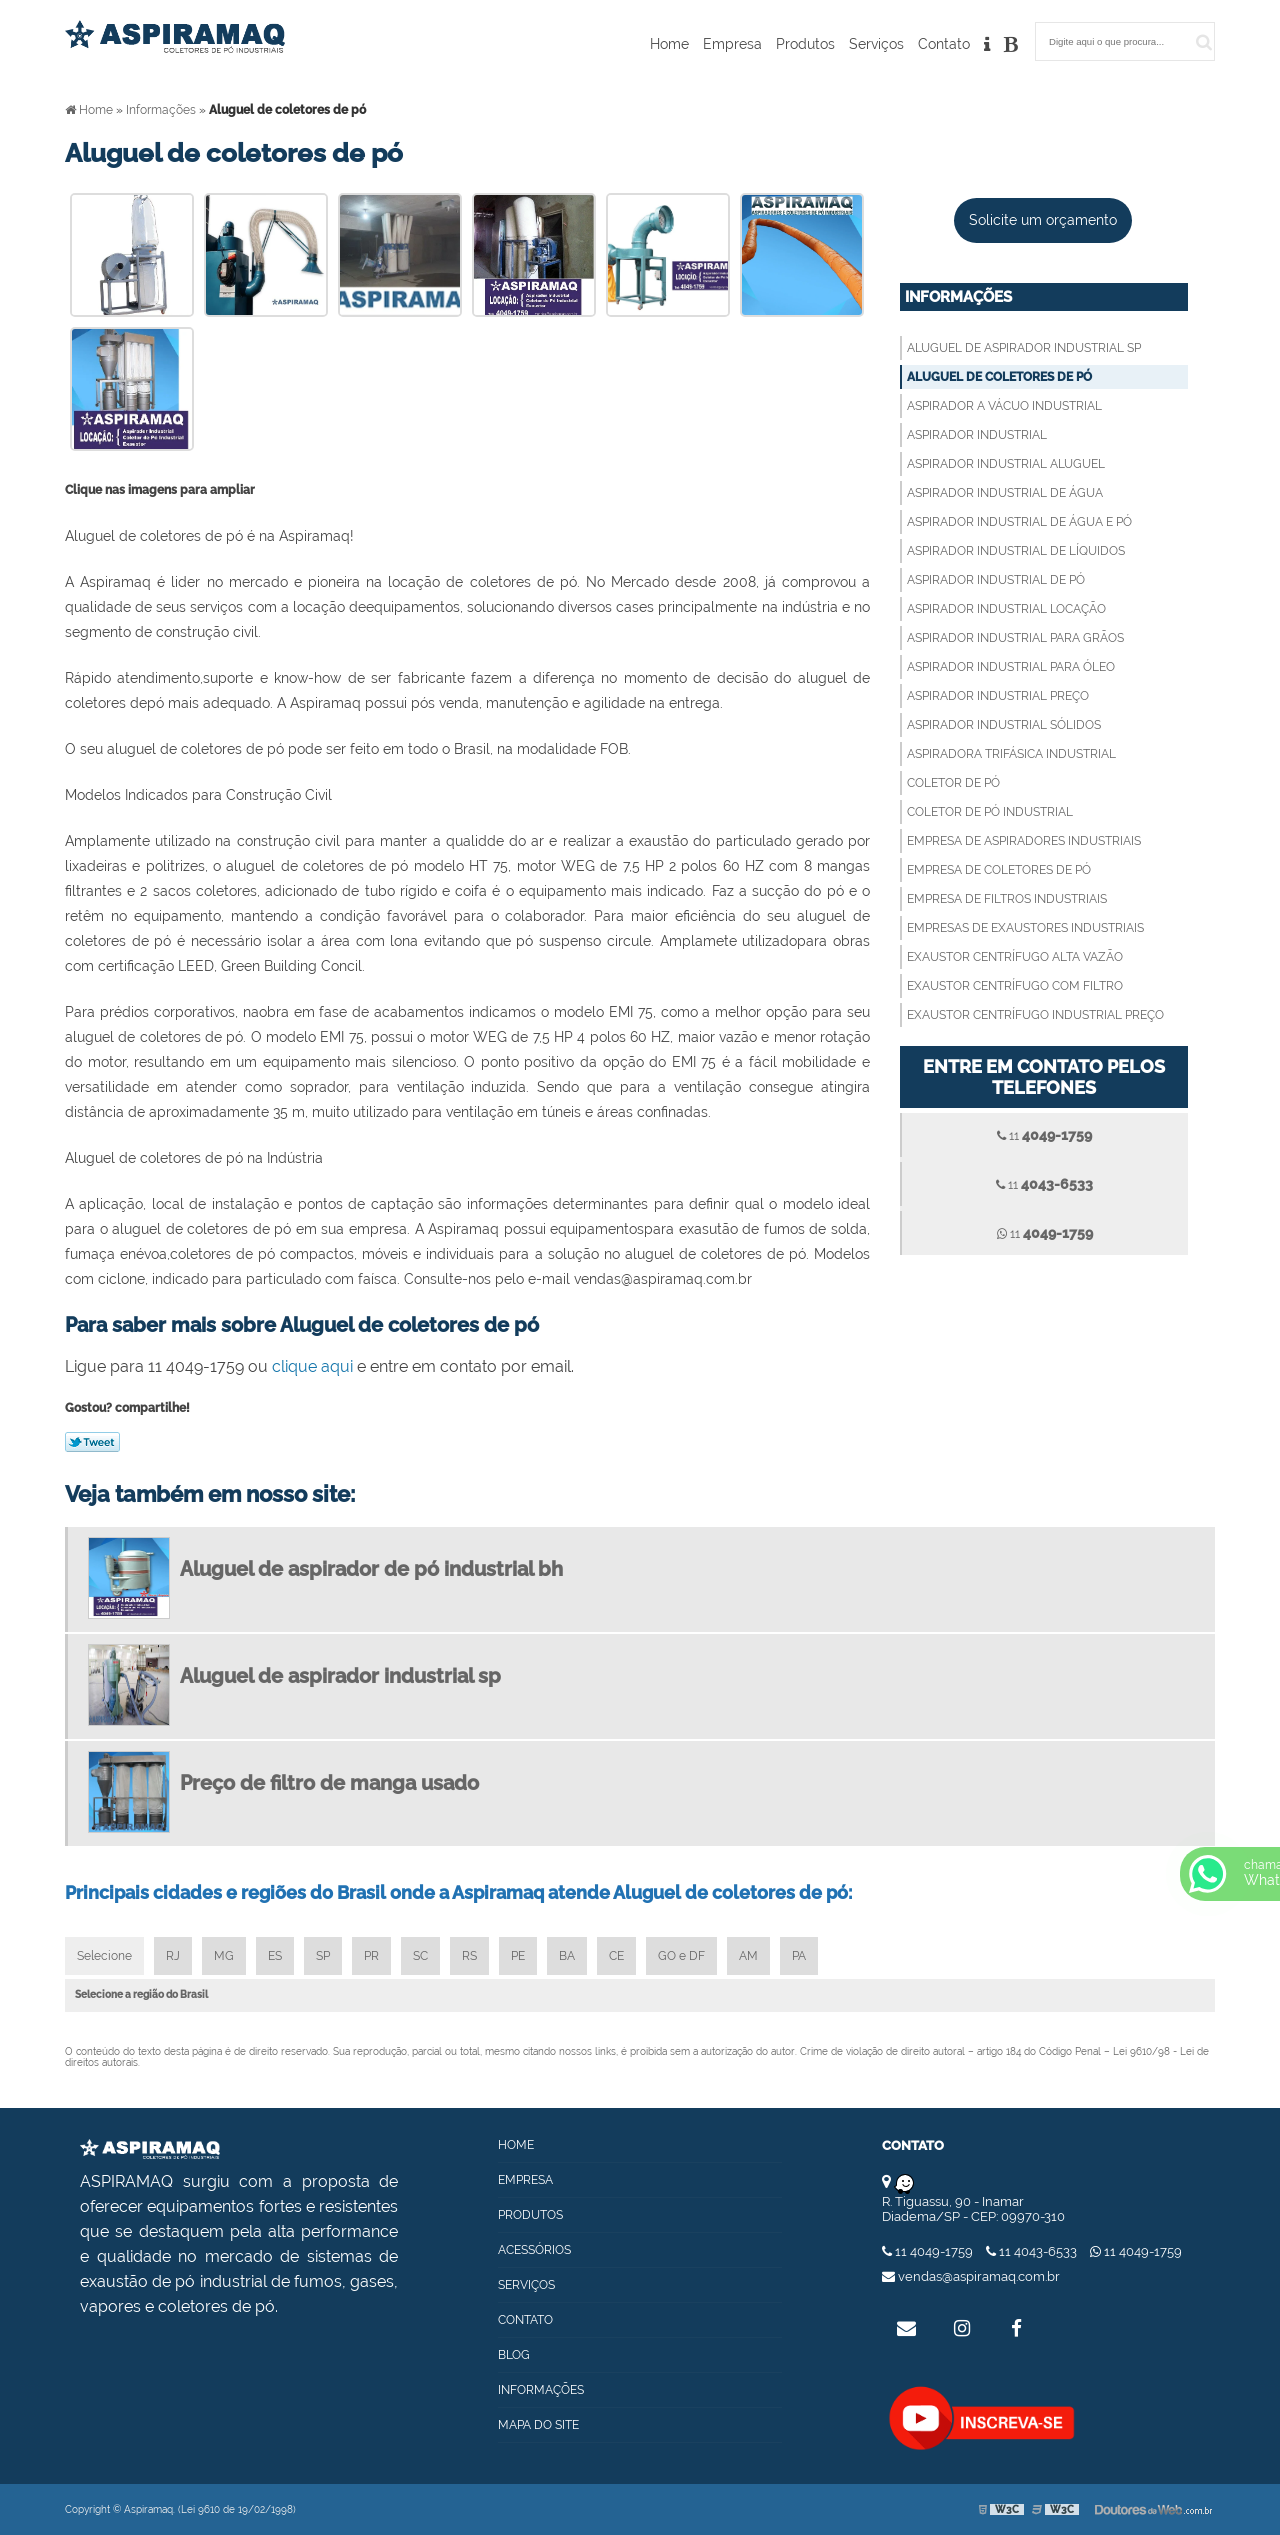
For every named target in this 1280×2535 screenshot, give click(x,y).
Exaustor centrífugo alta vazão (1015, 957)
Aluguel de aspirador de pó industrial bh (371, 1569)
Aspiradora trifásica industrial (1011, 754)
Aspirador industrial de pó (996, 580)
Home (669, 44)
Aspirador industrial (977, 435)
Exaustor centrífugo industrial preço (1035, 1015)
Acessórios (534, 2250)
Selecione (104, 1956)
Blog (514, 2355)
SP (323, 1956)
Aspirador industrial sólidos (1004, 725)
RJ (173, 1956)
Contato (944, 44)
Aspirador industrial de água (1005, 493)
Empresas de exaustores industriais (1025, 928)
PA (799, 1956)
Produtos (805, 44)
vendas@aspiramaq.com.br (971, 2276)
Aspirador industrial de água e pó (1019, 522)
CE (616, 1956)
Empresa (732, 44)
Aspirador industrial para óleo (1011, 667)
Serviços (876, 44)
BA (567, 1956)
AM (748, 1956)
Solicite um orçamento (1043, 220)
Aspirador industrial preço (998, 696)
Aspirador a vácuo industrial (1004, 406)
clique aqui (312, 1366)
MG (224, 1956)
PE (518, 1956)
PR (371, 1956)
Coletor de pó (953, 783)
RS (469, 1956)
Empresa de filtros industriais (1007, 899)
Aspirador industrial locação (1006, 609)
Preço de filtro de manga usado (329, 1783)
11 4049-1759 (929, 2251)
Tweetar (92, 1442)
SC (420, 1956)
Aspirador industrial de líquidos (1016, 551)
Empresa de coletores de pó (999, 870)
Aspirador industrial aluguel (1006, 464)
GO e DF (681, 1956)
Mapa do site (538, 2425)
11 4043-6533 (1033, 2251)
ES (275, 1956)
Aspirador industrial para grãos (1015, 638)
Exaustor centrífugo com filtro (1015, 986)
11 (1044, 1135)
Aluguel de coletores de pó (999, 377)
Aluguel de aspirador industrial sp (1024, 348)
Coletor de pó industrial (990, 812)
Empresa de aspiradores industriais (1024, 841)
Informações (958, 297)
